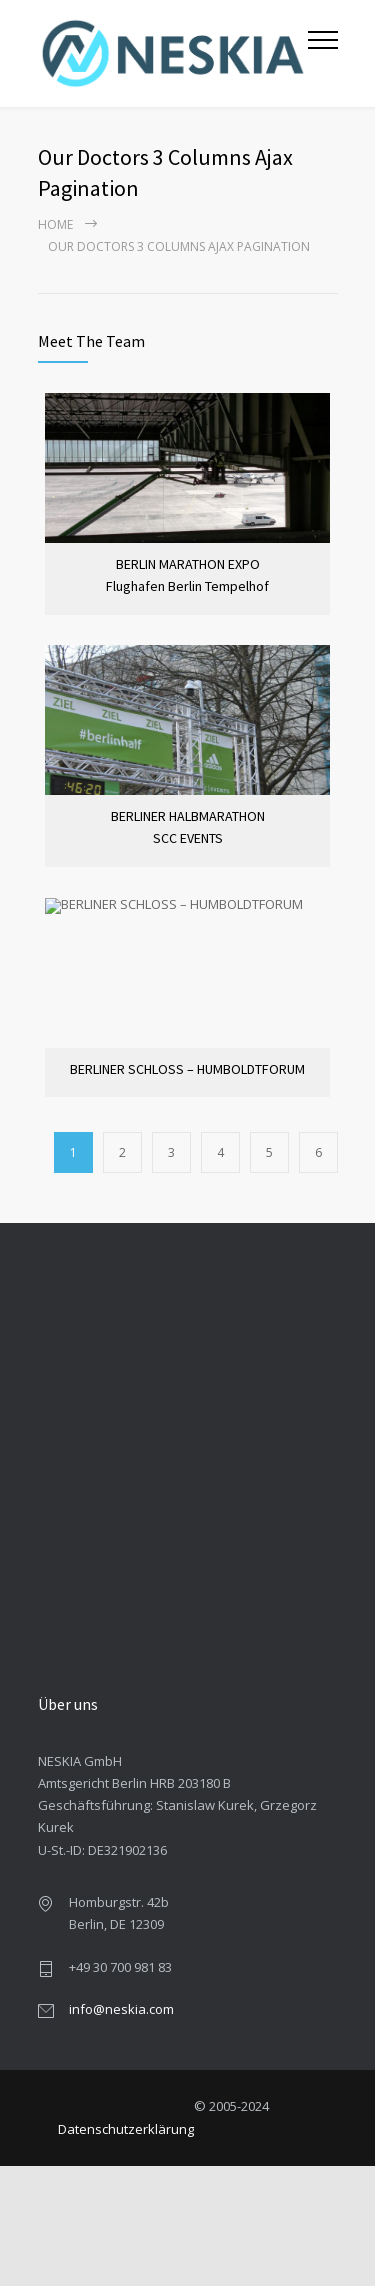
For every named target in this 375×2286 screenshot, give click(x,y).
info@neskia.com (121, 2009)
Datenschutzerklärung (126, 2129)
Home (55, 224)
